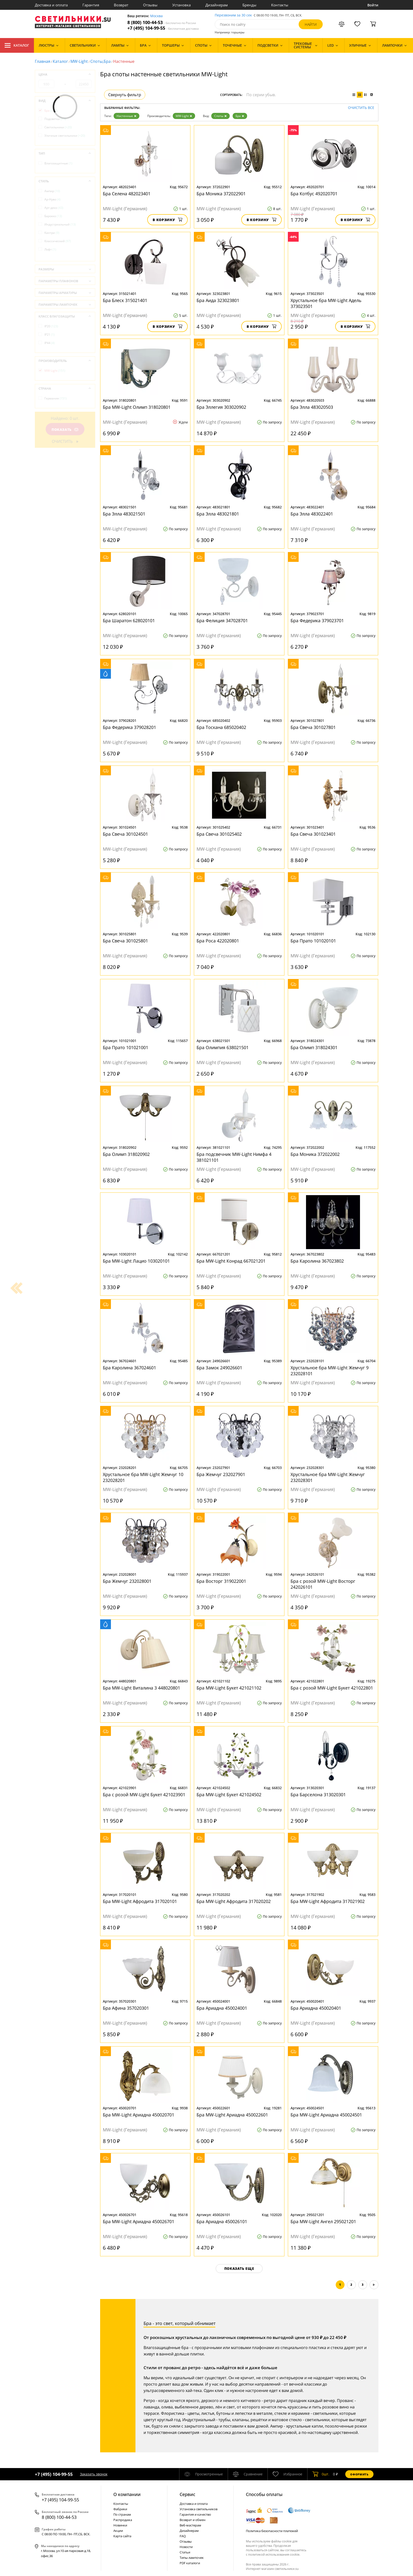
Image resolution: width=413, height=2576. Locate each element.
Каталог (17, 45)
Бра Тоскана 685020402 (221, 727)
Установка (181, 4)
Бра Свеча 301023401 (313, 834)
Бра (240, 116)
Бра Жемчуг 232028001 (127, 1581)
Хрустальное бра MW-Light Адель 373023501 (326, 303)
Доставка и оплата (51, 4)
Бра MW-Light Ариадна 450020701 (138, 2115)
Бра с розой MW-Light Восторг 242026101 (323, 1584)
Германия (55, 398)
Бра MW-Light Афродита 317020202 (234, 1901)
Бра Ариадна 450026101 (222, 2221)
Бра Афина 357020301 (126, 2008)
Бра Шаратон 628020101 (129, 620)
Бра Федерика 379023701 (317, 620)
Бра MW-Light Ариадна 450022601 (232, 2115)
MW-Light (79, 61)
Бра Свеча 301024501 (125, 834)
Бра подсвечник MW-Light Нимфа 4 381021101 (234, 1157)
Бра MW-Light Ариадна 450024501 (326, 2115)
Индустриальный (60, 224)
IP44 (49, 343)
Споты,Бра (100, 61)
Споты (220, 116)
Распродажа (122, 2520)
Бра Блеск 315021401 (125, 300)
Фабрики (120, 2509)
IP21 (49, 334)
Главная (42, 61)
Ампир (52, 191)
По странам (122, 2514)
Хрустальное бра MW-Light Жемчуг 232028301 (328, 1477)
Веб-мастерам (190, 2525)
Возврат (121, 4)
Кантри (51, 233)
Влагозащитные (58, 163)
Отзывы (150, 4)
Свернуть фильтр (124, 94)
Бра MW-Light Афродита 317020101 (140, 1901)
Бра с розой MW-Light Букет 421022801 (332, 1688)
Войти (372, 5)
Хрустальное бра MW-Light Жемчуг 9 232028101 (330, 1370)
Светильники (58, 127)
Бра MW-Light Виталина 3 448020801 (141, 1688)
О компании (127, 2494)
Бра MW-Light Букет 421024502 (229, 1794)
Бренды (249, 4)
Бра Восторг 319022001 (221, 1581)
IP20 (51, 326)
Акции (118, 2530)
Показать (64, 429)
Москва (156, 16)
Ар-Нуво (52, 199)
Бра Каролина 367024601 (129, 1368)
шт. (320, 2474)
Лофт (50, 249)
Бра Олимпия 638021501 (223, 1047)
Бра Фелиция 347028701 (222, 620)
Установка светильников (198, 2509)
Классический (57, 241)
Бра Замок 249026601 (219, 1368)
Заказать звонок (93, 2474)
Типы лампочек (192, 2557)
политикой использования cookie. (274, 2554)
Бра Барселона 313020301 (318, 1794)
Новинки (120, 2525)
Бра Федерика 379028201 (129, 727)
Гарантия (90, 4)
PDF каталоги (190, 2563)
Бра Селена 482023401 (126, 194)
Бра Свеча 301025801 (125, 941)
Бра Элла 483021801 (218, 514)
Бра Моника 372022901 (221, 194)
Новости (186, 2547)
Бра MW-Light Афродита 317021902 (328, 1901)
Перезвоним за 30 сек (233, 15)
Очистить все (361, 108)
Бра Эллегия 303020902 (221, 407)
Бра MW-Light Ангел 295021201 (323, 2221)
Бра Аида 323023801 (218, 300)
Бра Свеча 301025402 (219, 834)
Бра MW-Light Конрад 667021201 (231, 1261)
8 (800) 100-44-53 (161, 22)
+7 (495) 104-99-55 (163, 28)
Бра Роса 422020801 (218, 941)
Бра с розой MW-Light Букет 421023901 (144, 1794)
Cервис (187, 2494)
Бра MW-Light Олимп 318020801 (137, 407)
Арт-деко (53, 208)
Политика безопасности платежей (272, 2531)
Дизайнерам (216, 4)
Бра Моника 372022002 (315, 1154)
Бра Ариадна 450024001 (222, 2008)
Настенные (126, 116)
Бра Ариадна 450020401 (316, 2008)
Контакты (279, 4)
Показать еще (239, 2268)
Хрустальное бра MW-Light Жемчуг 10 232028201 (143, 1477)
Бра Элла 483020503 (312, 407)
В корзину (167, 219)
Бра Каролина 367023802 (317, 1261)
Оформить (359, 2474)
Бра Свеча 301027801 (313, 727)
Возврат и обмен (192, 2520)
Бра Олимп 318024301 (314, 1047)
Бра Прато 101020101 (313, 941)
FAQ (183, 2536)
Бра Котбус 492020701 (314, 194)
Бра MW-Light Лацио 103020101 (136, 1261)
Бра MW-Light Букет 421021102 (229, 1688)
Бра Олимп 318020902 (126, 1154)
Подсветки (55, 119)
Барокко (53, 216)
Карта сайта (122, 2536)
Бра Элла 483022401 (312, 514)
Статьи (185, 2552)
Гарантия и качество (195, 2514)
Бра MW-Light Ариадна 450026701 (138, 2221)
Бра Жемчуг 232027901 (221, 1474)
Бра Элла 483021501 (124, 514)
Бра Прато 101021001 (125, 1047)
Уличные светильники (64, 135)
